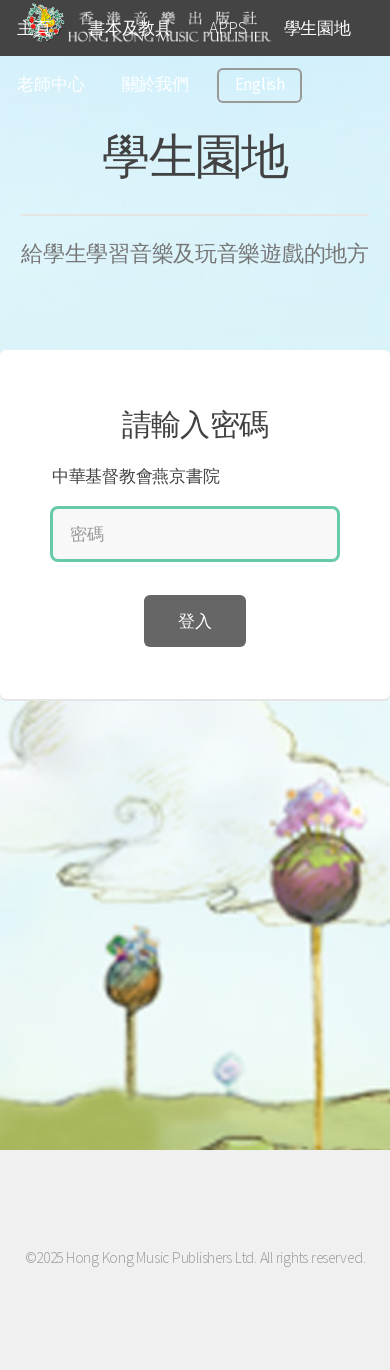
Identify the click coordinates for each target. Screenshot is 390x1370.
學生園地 (317, 28)
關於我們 (155, 84)
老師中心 (50, 84)
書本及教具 (130, 28)
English (260, 84)
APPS (227, 28)
